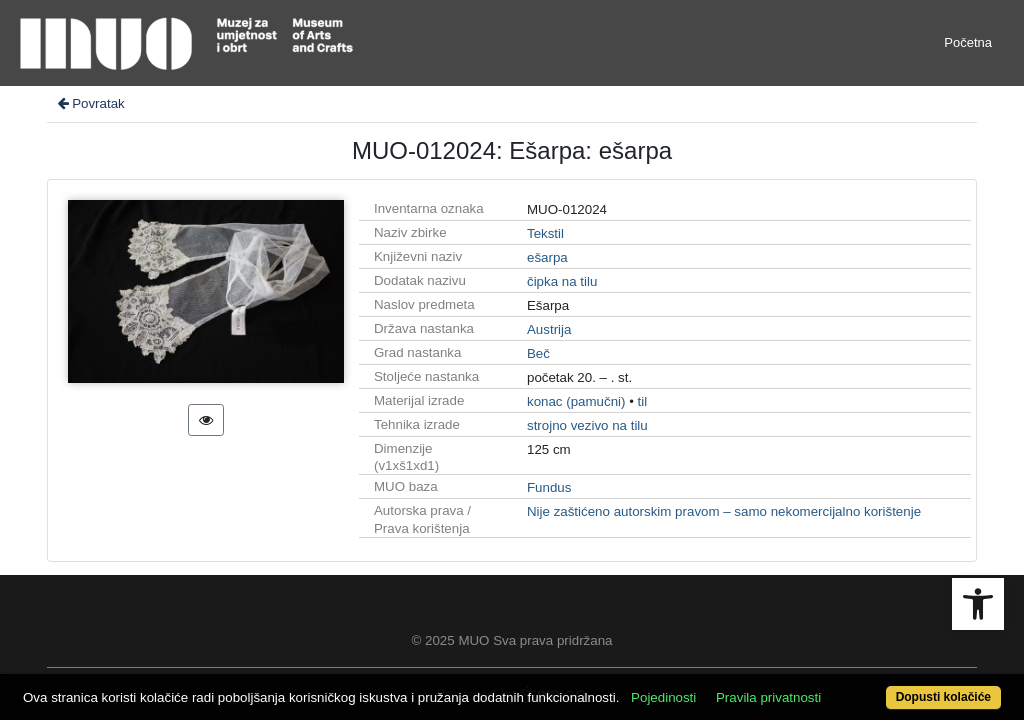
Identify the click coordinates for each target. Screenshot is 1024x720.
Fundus (549, 487)
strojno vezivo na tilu (587, 425)
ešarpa (547, 257)
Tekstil (545, 233)
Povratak (90, 103)
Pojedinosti (714, 662)
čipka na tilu (562, 281)
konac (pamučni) (576, 401)
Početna (968, 42)
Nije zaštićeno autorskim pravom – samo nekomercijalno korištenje (724, 511)
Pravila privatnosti (819, 662)
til (643, 401)
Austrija (549, 329)
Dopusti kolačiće (887, 686)
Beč (538, 353)
